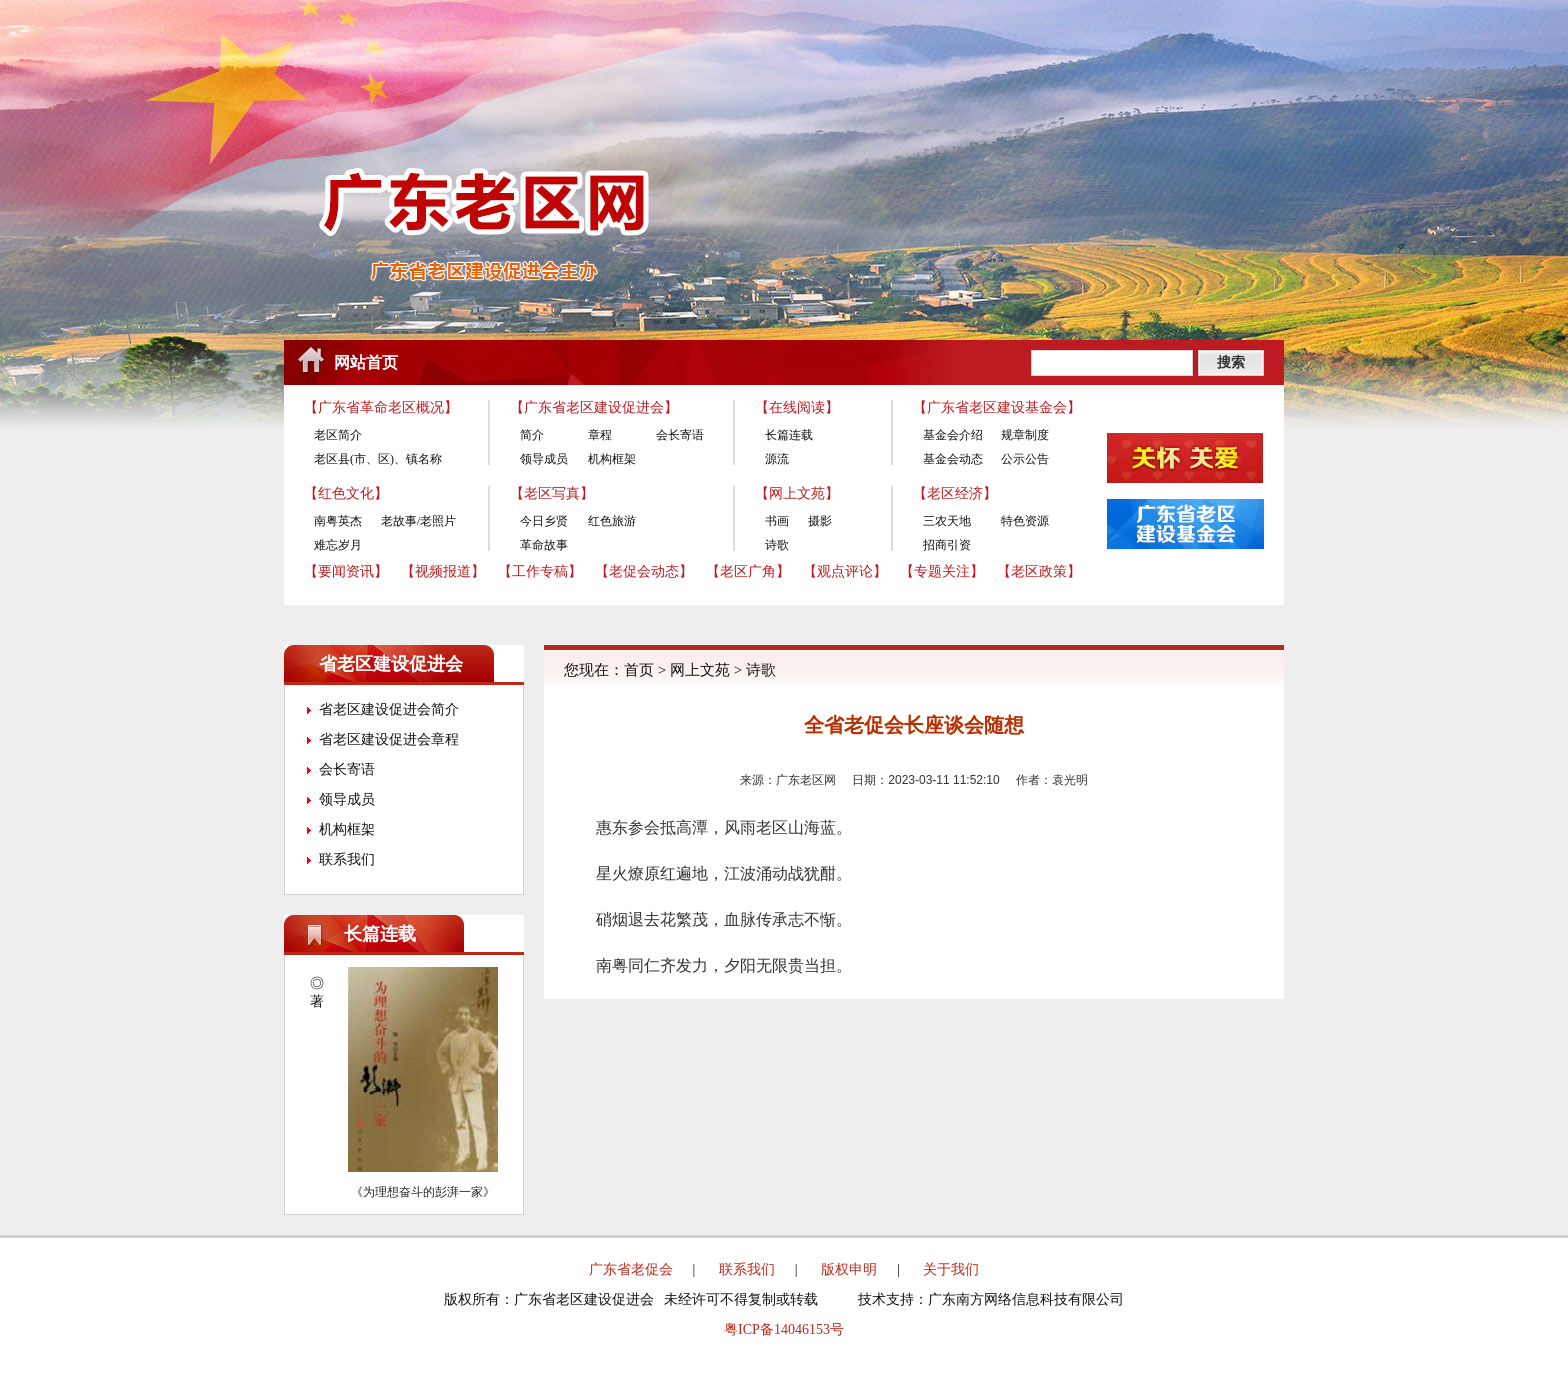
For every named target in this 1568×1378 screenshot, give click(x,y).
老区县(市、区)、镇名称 (378, 459)
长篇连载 (789, 435)
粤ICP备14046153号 (784, 1329)
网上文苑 (700, 670)
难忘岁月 (338, 545)
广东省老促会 (631, 1269)
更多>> (495, 934)
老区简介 (338, 435)
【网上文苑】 (797, 493)
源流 (777, 459)
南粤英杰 (338, 521)
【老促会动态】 (644, 571)
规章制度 (1025, 435)
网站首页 (366, 362)
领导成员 (544, 459)
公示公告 (1025, 459)
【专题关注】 (942, 571)
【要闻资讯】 (346, 571)
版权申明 (849, 1269)
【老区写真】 (552, 493)
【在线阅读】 (797, 407)
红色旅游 (612, 521)
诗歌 (777, 545)
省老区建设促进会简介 (389, 709)
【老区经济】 (955, 493)
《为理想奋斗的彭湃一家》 (423, 1192)
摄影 (820, 521)
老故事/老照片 (418, 521)
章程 (600, 435)
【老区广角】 (748, 571)
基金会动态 (953, 459)
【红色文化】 (346, 493)
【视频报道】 (443, 571)
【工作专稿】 (540, 571)
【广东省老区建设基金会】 (997, 407)
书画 (777, 521)
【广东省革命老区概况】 (381, 407)
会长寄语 (680, 435)
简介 (532, 435)
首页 (639, 670)
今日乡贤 (544, 521)
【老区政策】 (1039, 571)
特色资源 (1025, 521)
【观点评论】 (845, 571)
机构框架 (612, 459)
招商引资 (947, 545)
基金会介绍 (953, 435)
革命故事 (544, 545)
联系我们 (347, 859)
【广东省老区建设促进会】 (594, 407)
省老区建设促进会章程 (389, 739)
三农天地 (947, 521)
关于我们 (951, 1269)
